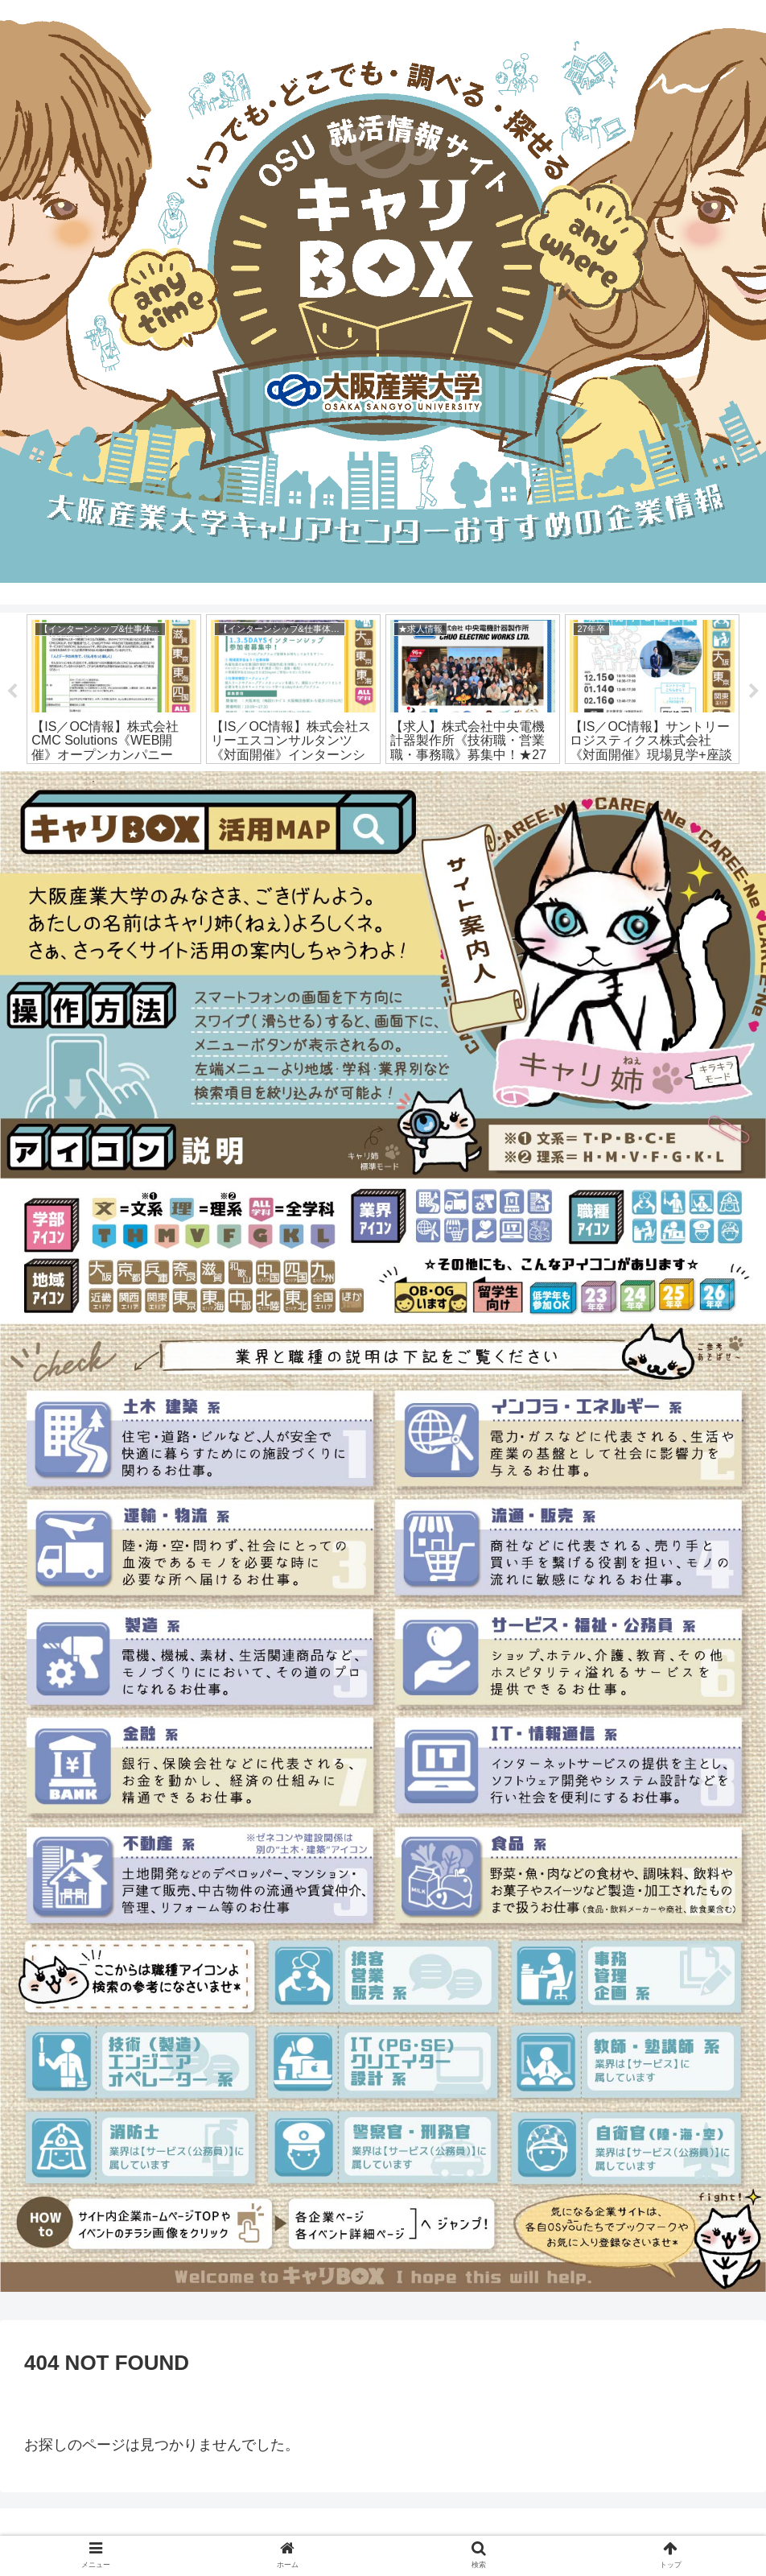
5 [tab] (190, 782)
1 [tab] (93, 782)
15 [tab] (431, 782)
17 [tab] (480, 782)
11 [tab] (335, 782)
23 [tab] (624, 782)
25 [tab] (673, 782)
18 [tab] (504, 782)
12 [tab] (359, 782)
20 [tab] (552, 782)
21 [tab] (576, 782)
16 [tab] (455, 782)
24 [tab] (648, 782)
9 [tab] (286, 782)
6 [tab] (214, 782)
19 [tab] (528, 782)
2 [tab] (117, 782)
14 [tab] (407, 782)
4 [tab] (166, 782)
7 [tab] (238, 782)
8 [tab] (262, 782)
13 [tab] (383, 782)
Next (754, 692)
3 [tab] (142, 782)
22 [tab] (600, 782)
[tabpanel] (114, 689)
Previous (12, 692)
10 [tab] (311, 782)
